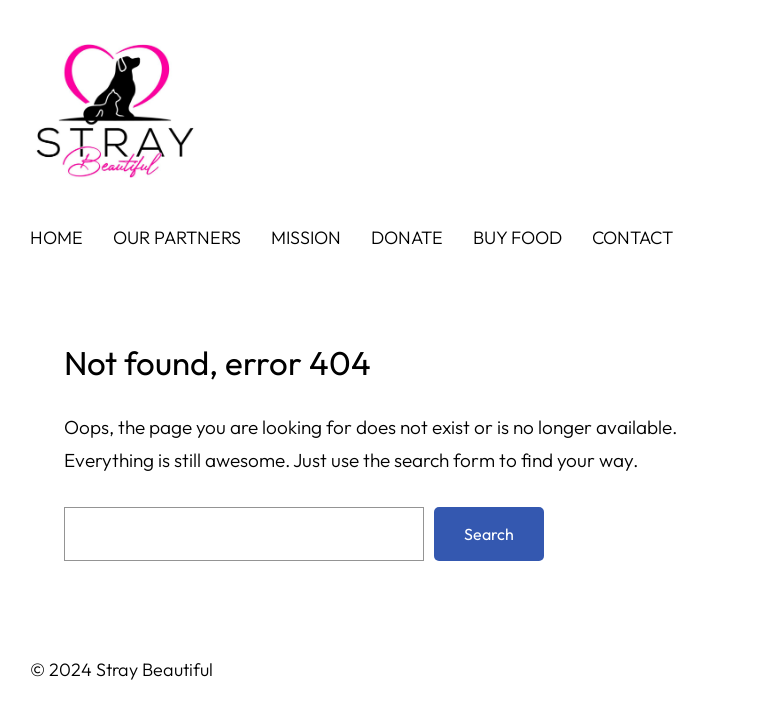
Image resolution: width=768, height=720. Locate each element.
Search (489, 534)
